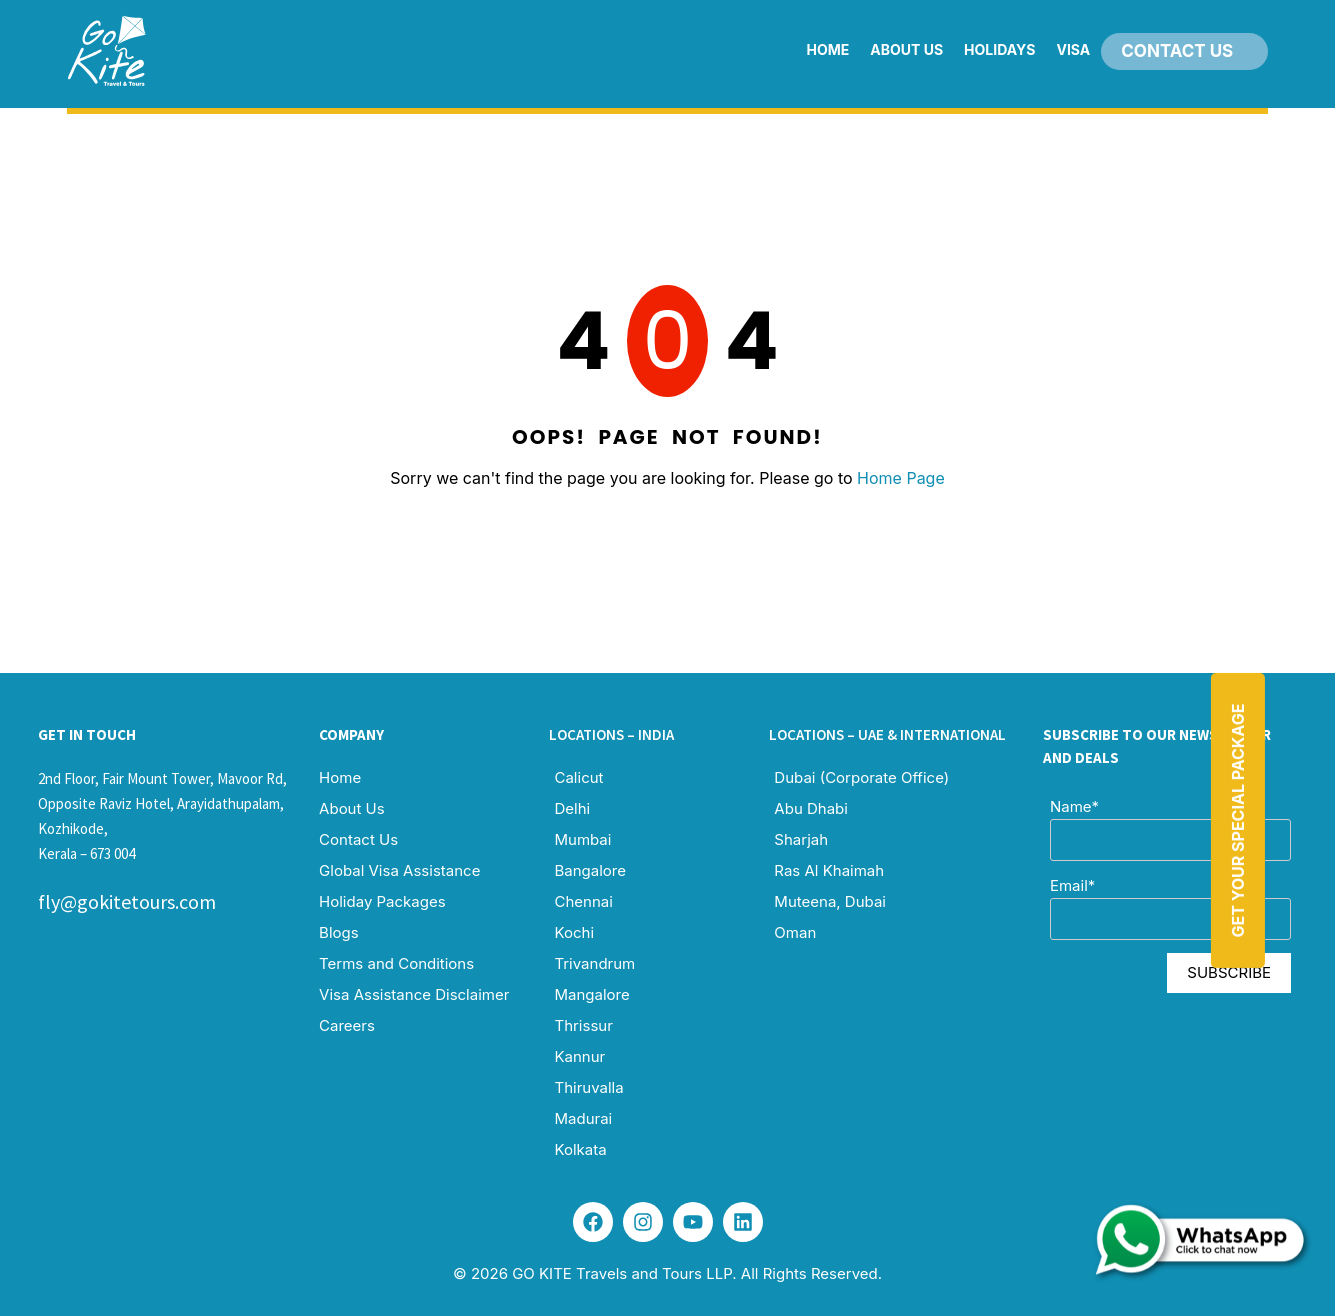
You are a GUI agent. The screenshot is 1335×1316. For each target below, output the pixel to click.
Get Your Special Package (1237, 820)
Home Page (901, 478)
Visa (1073, 49)
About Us (906, 49)
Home (827, 49)
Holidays (999, 49)
